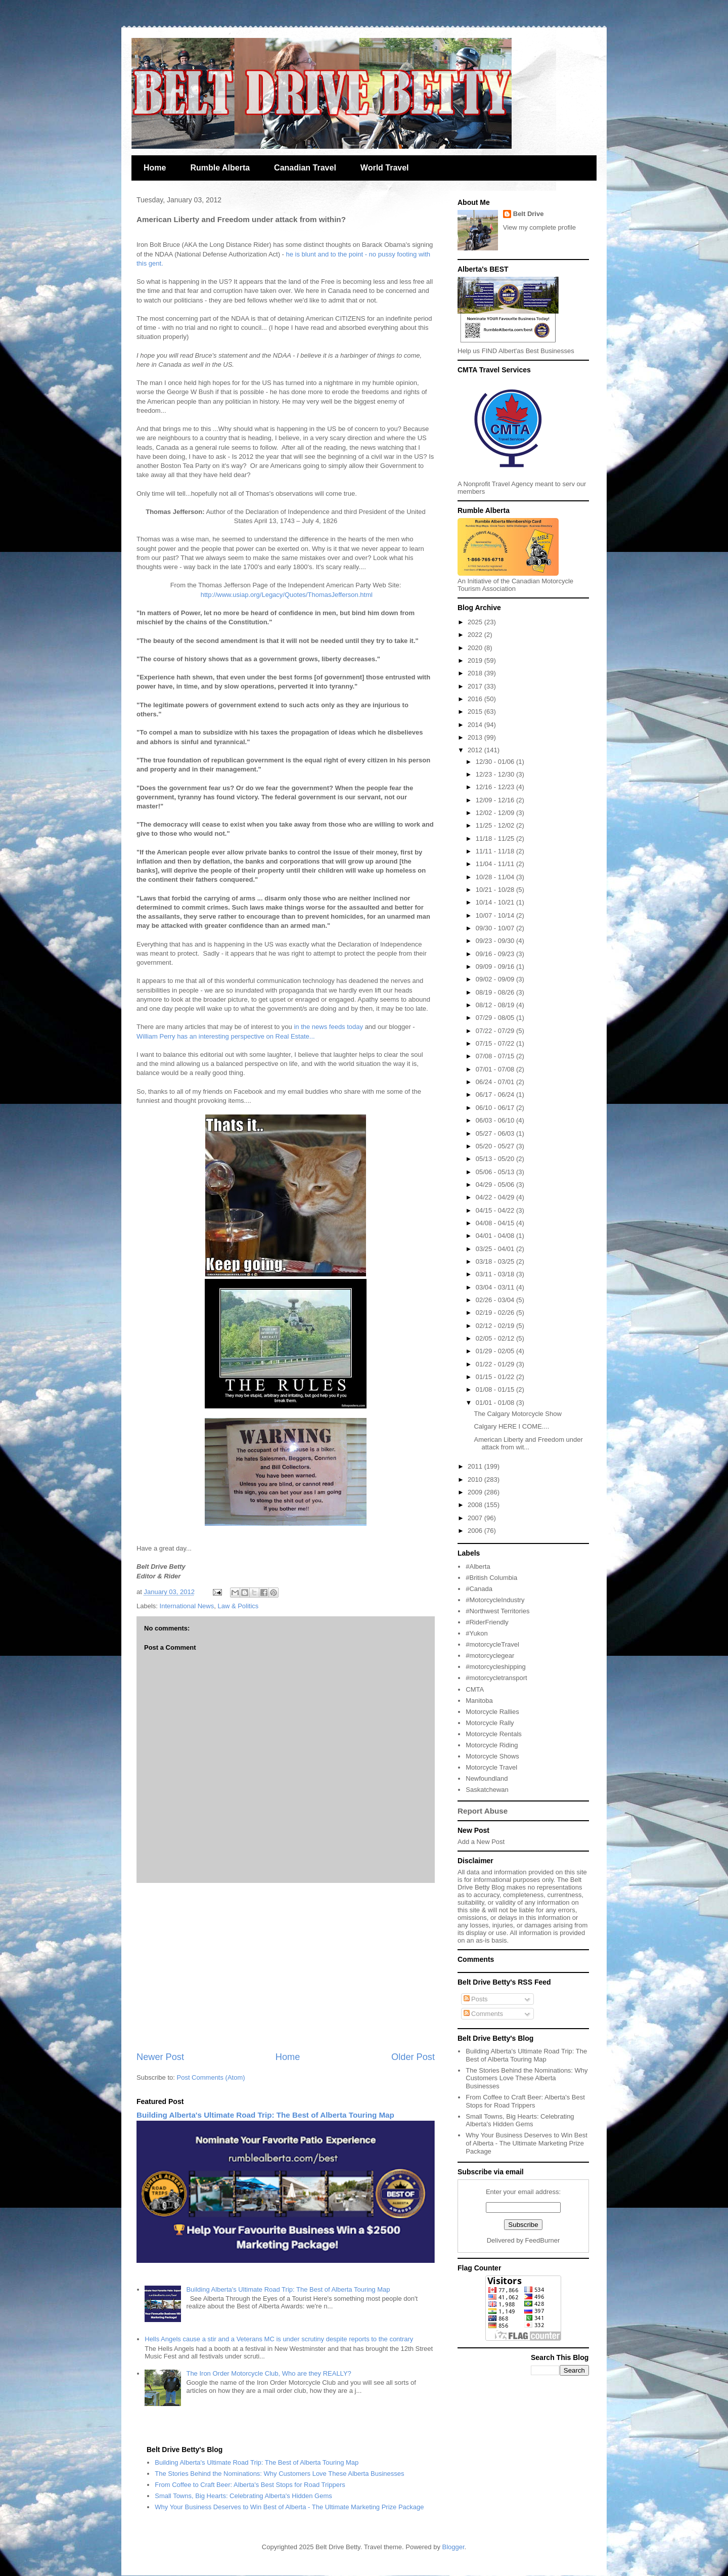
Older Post (413, 2057)
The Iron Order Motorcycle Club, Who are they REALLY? (268, 2373)
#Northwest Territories (497, 1611)
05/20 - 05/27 (496, 1146)
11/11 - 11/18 (496, 851)
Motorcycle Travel (491, 1767)
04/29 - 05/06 (496, 1184)
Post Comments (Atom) (211, 2077)
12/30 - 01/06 (496, 761)
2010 (476, 1479)
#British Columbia (491, 1577)
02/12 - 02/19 (496, 1325)
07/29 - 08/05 (496, 1017)
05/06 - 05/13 (496, 1172)
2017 (476, 686)
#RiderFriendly (487, 1622)
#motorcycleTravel (492, 1644)
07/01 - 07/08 (496, 1069)
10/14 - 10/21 (496, 902)
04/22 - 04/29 (496, 1197)
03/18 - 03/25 (496, 1261)
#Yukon (476, 1633)
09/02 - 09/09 (496, 979)
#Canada (479, 1589)
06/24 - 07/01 (496, 1082)
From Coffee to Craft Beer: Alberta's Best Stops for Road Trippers (525, 2101)
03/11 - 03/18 (496, 1274)
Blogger (453, 2547)
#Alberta (478, 1566)
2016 (476, 699)
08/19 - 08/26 (496, 992)
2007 (476, 1518)
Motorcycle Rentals (494, 1734)
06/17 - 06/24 (496, 1094)
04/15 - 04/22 (496, 1210)
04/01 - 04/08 (496, 1235)
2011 (476, 1466)
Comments (483, 2013)
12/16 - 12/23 (496, 787)
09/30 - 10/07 (496, 928)
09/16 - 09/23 (496, 954)
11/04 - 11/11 (496, 864)
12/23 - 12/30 (496, 774)
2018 (476, 673)
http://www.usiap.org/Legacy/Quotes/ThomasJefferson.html (286, 594)
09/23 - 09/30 (496, 940)
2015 (476, 711)
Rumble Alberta (220, 167)
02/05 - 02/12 (496, 1338)
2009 (476, 1492)
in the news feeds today (328, 1027)
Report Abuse (483, 1811)
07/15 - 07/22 (496, 1043)
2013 (476, 737)
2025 (476, 622)
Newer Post (160, 2057)
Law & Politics (237, 1606)
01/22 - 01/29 (496, 1364)
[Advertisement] (285, 1967)
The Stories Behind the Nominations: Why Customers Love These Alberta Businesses (526, 2078)
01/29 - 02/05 (496, 1351)
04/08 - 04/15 (496, 1223)
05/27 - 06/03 (496, 1133)
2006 (476, 1530)
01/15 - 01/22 (496, 1377)
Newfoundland (487, 1778)
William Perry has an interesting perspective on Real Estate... (225, 1036)
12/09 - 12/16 (496, 800)
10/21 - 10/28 (496, 889)
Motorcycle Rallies (492, 1711)
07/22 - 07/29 (496, 1031)
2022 (476, 634)
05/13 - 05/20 (496, 1159)
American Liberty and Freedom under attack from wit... (528, 1443)
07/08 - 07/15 (496, 1056)
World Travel (384, 167)
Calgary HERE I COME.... (511, 1426)
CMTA (475, 1689)
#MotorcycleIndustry (495, 1600)
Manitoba (479, 1700)
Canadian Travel (305, 167)
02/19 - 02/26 (496, 1312)
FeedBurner (542, 2240)
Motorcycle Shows (492, 1756)
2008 (476, 1505)
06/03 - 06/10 (496, 1120)
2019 (476, 660)
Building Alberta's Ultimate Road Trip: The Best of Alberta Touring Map (265, 2115)
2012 (476, 750)
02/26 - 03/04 (496, 1300)
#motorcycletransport (496, 1678)
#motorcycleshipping (496, 1666)
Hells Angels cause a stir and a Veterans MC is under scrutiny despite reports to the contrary (279, 2339)
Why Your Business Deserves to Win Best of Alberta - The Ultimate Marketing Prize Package (526, 2143)
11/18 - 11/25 (496, 838)
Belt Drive (528, 214)
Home (155, 167)
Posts (476, 1999)
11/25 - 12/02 (496, 825)
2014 (476, 724)
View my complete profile (539, 227)
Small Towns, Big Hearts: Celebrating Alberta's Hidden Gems (520, 2120)
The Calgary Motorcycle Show (517, 1414)
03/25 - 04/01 (496, 1249)
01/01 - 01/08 (496, 1402)
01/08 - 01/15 (496, 1389)
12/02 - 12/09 (496, 813)
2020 (476, 648)
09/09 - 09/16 (496, 966)
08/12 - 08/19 (496, 1005)
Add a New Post (481, 1841)
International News (187, 1606)
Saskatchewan (487, 1789)
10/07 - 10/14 (496, 915)
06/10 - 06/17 (496, 1107)
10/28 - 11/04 (496, 877)
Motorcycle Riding (492, 1745)
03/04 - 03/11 (496, 1287)
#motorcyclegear (490, 1655)
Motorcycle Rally (490, 1723)
